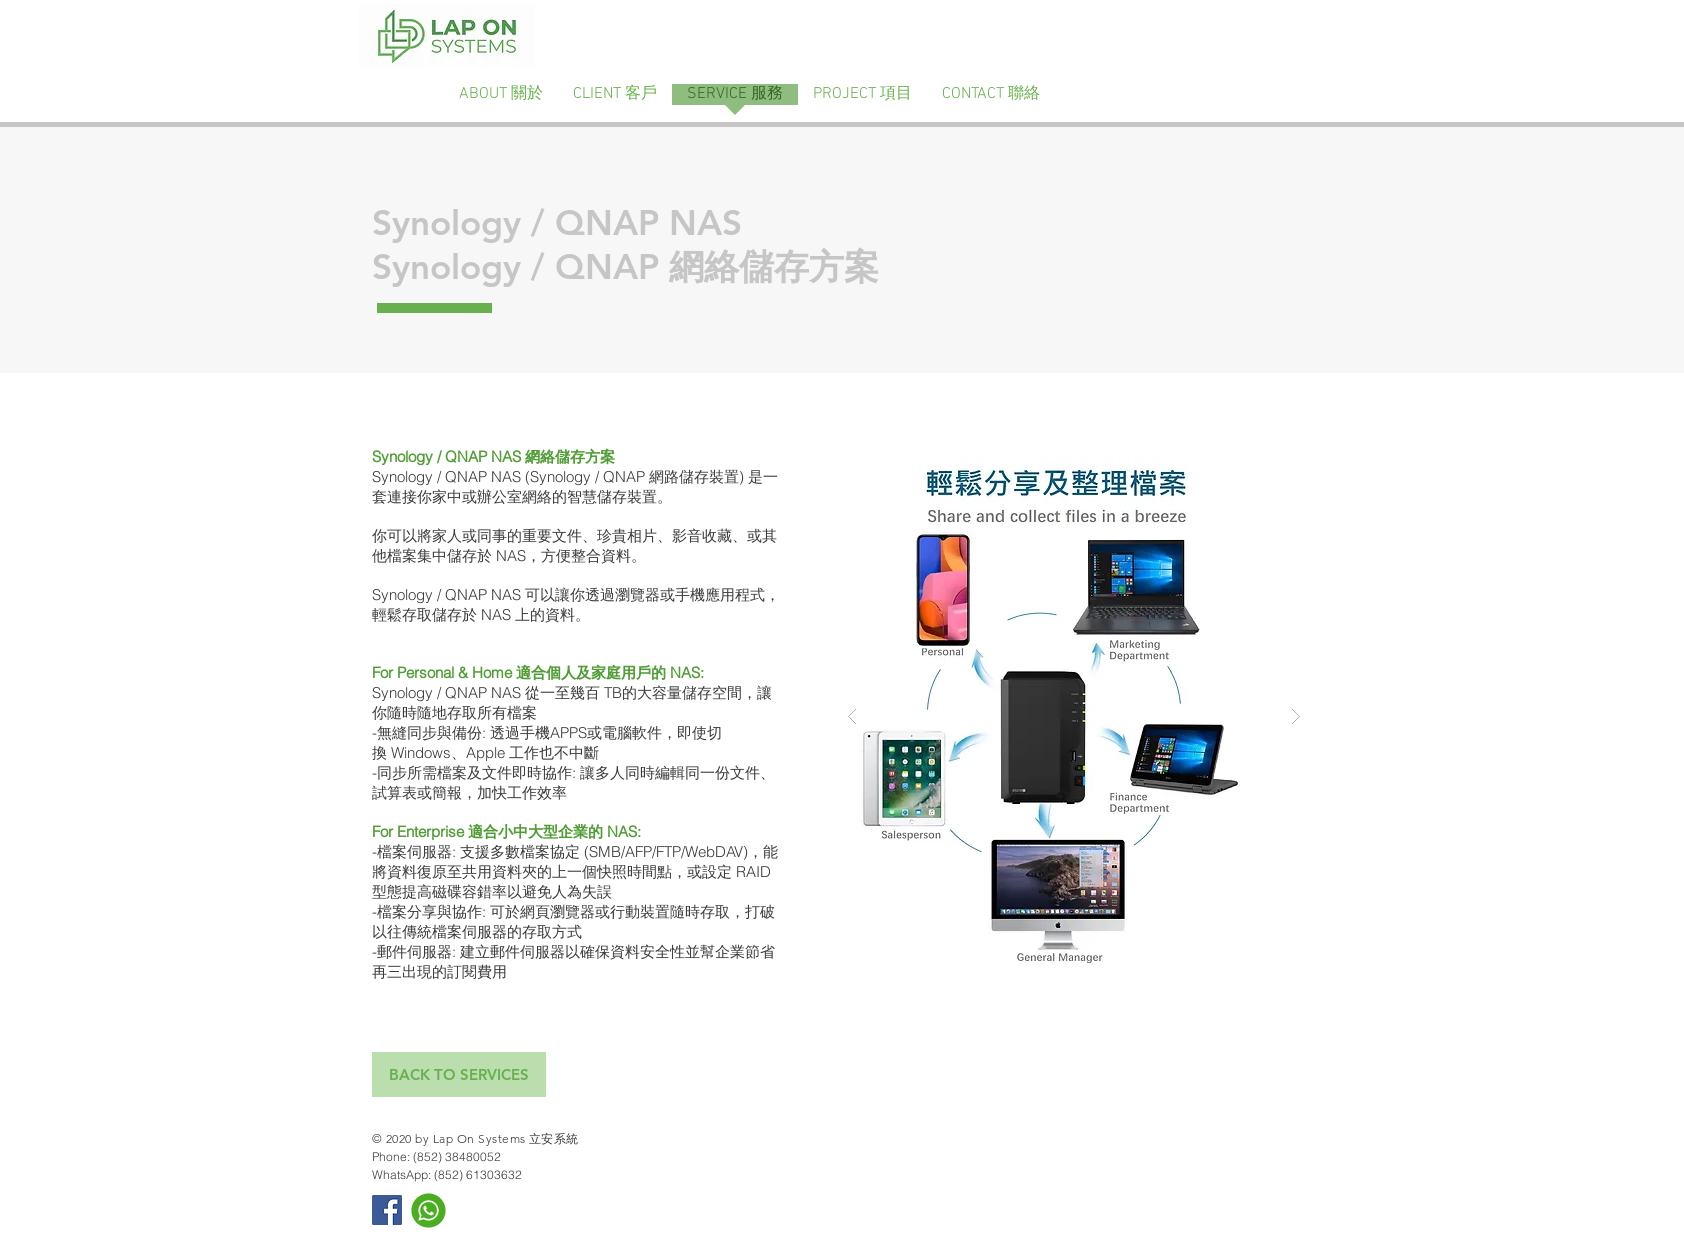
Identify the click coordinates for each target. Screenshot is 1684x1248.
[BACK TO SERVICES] (459, 1074)
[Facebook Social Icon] (387, 1210)
